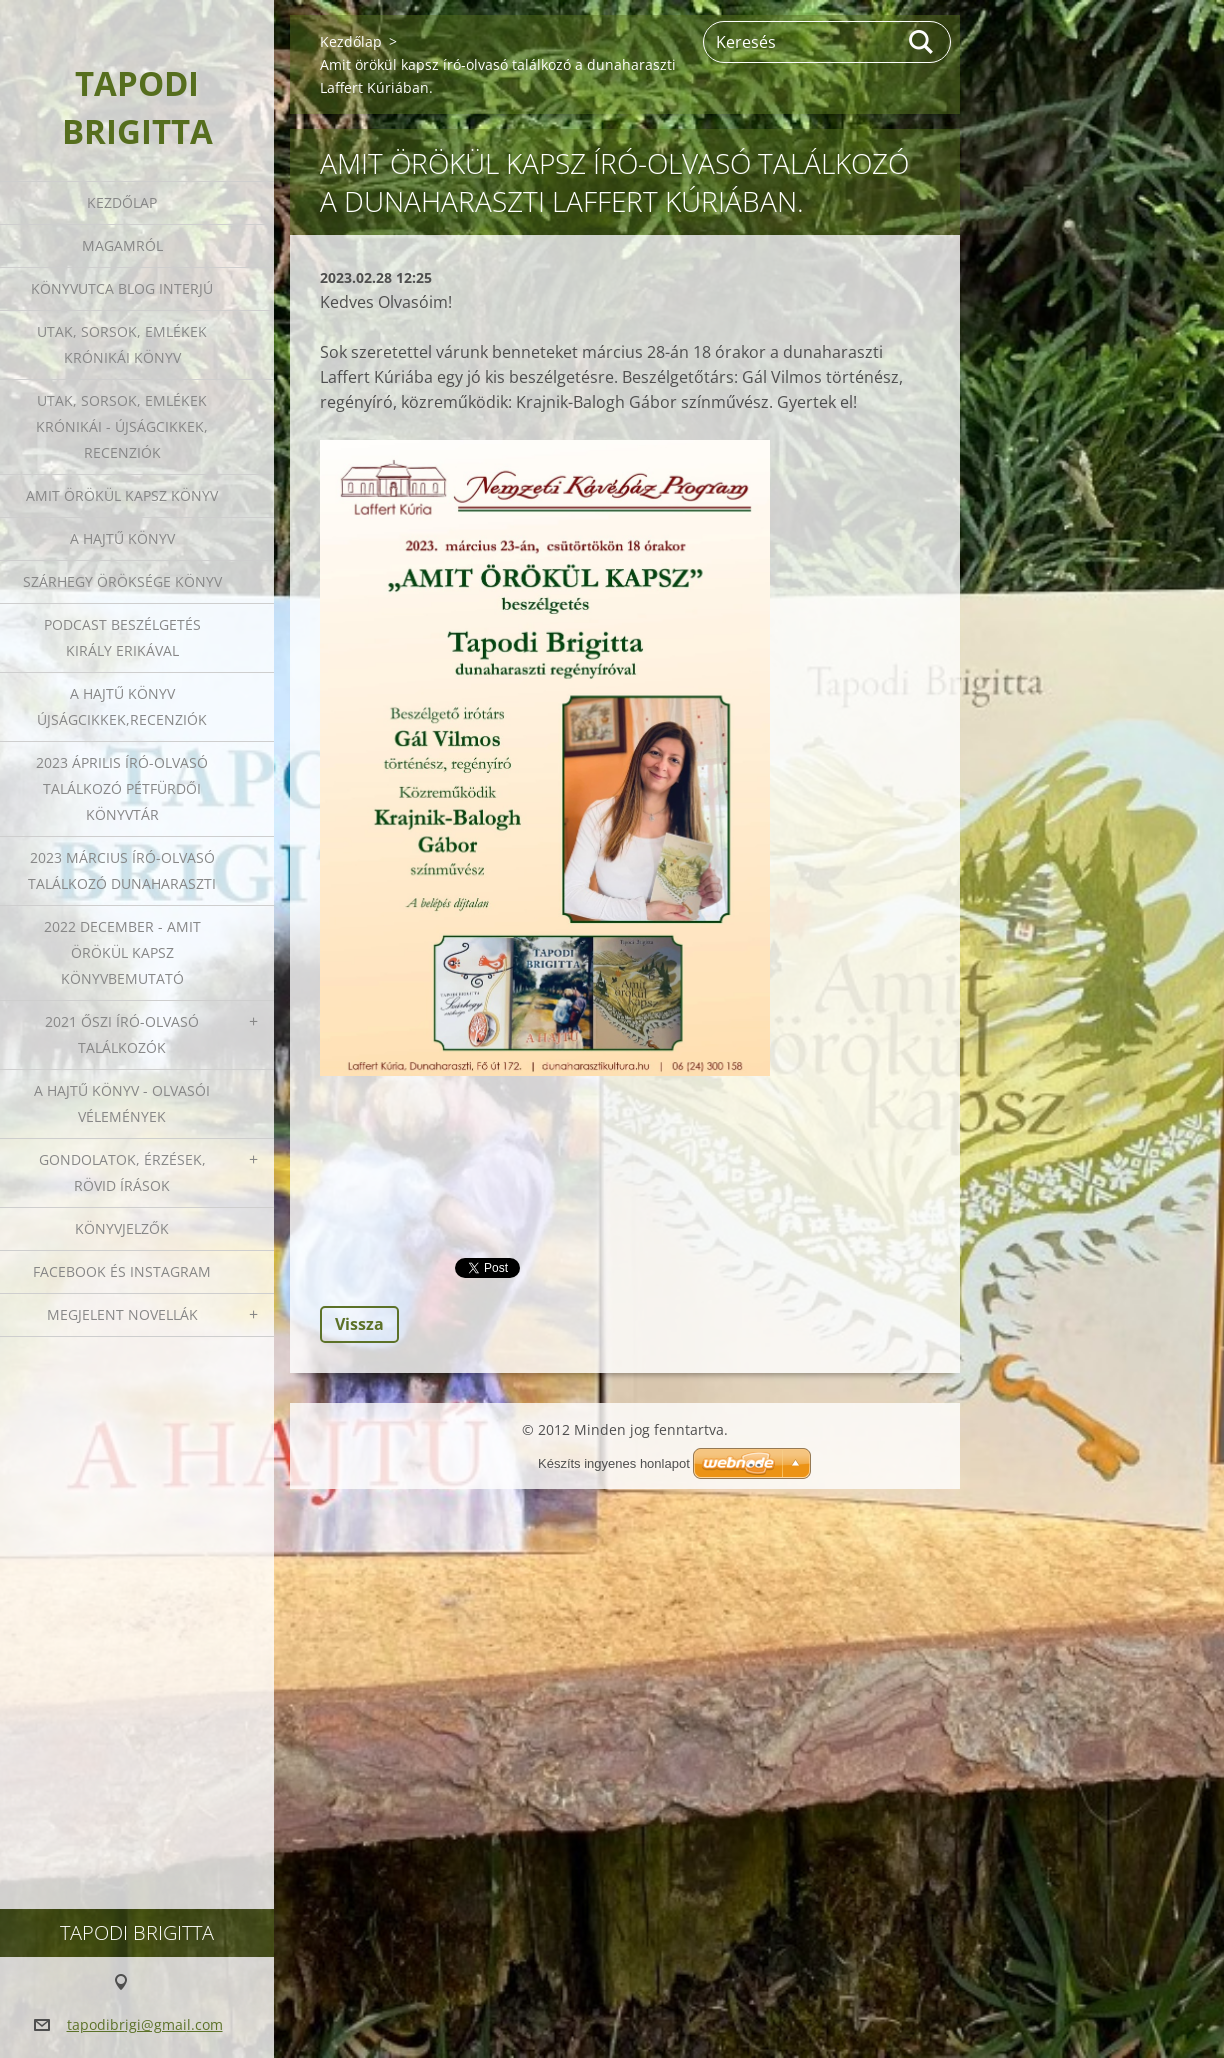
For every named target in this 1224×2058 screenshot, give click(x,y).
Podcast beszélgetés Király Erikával (122, 637)
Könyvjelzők (122, 1228)
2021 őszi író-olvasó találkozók (122, 1034)
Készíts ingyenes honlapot (614, 1463)
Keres (922, 42)
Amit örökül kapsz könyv (122, 495)
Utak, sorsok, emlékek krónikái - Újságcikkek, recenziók (122, 426)
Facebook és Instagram (122, 1271)
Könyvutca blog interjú (122, 288)
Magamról (122, 245)
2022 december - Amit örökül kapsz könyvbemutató (122, 952)
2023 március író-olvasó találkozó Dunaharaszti (122, 870)
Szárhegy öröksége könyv (122, 581)
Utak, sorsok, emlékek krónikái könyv (122, 344)
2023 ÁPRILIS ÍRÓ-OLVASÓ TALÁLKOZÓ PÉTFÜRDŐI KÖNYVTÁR (122, 788)
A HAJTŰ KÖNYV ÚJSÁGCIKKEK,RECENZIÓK (122, 706)
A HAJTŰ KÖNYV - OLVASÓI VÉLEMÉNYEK (122, 1103)
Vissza (359, 1324)
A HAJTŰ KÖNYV (122, 538)
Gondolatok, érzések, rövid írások (122, 1172)
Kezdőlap (122, 202)
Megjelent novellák (122, 1314)
